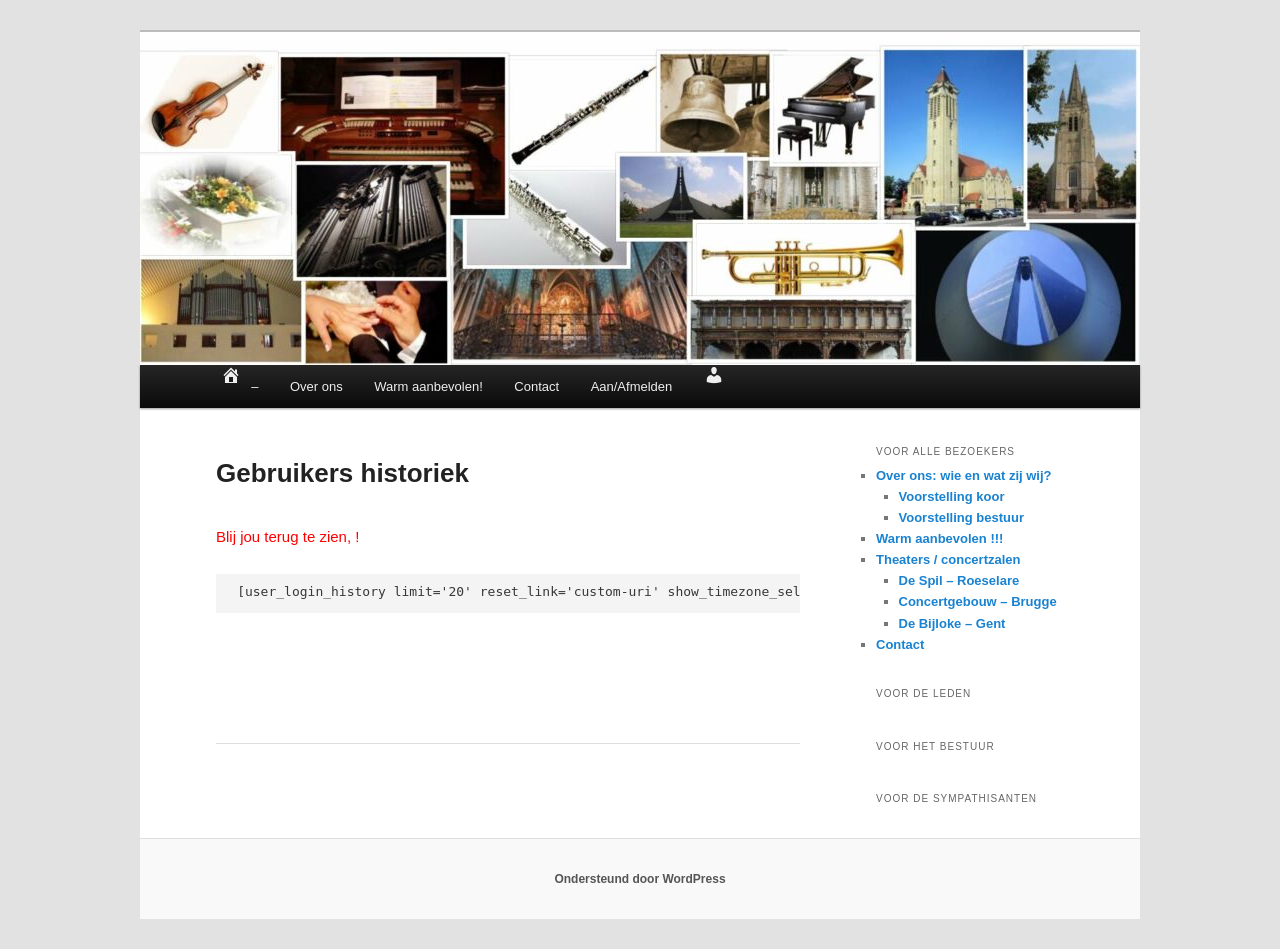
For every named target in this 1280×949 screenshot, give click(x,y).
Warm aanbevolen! (428, 386)
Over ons (316, 386)
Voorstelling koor (952, 496)
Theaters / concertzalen (948, 559)
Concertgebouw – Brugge (978, 601)
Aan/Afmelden (632, 386)
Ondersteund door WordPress (639, 879)
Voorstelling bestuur (961, 517)
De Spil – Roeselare (959, 580)
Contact (536, 386)
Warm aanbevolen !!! (939, 538)
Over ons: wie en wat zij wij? (964, 475)
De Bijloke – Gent (952, 623)
